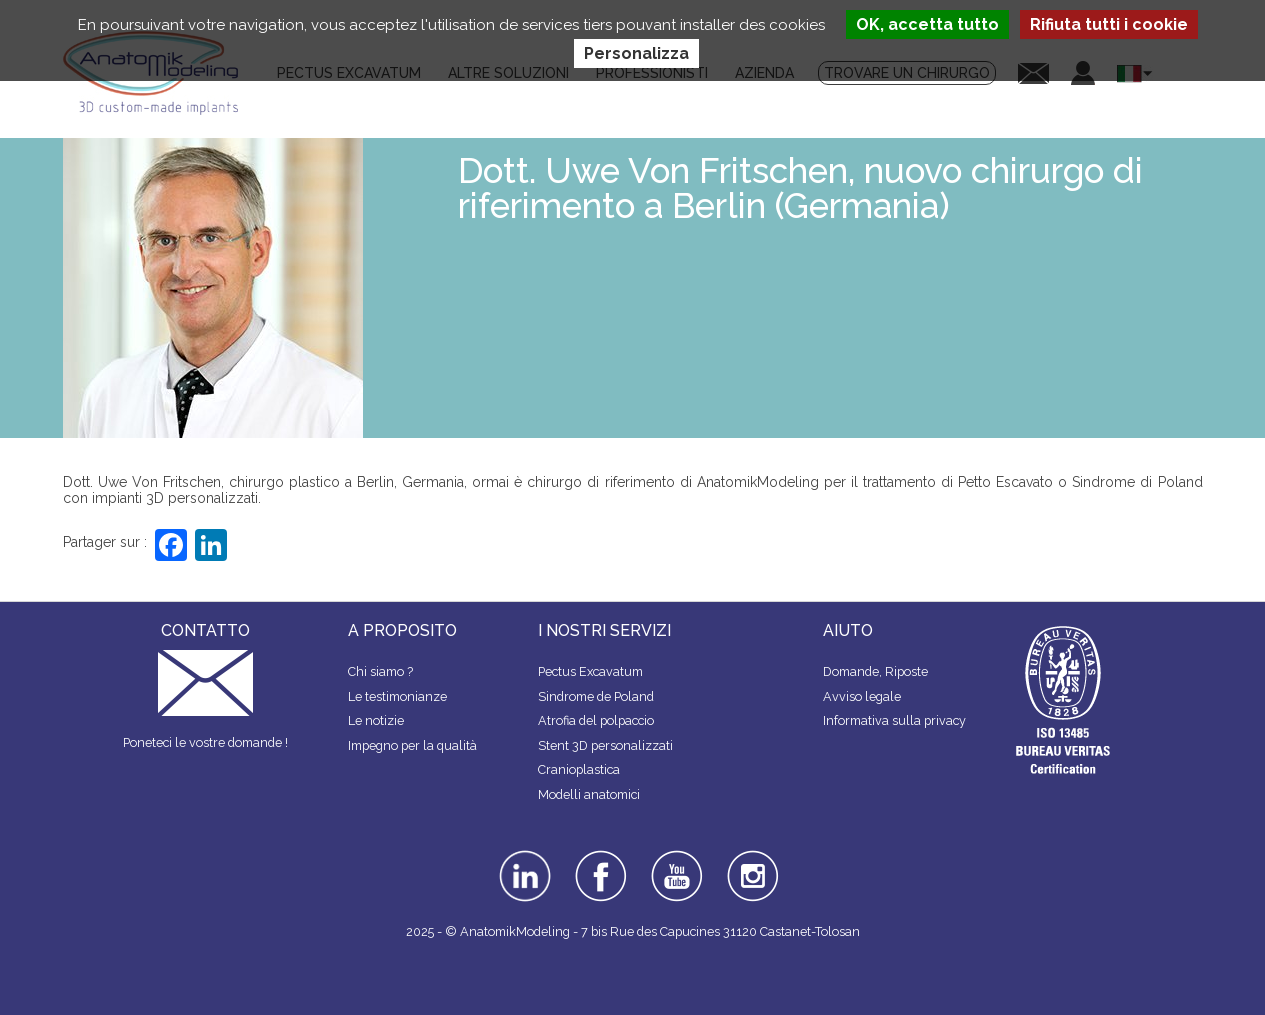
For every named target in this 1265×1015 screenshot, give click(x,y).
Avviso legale (862, 696)
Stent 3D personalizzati (605, 745)
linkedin (522, 857)
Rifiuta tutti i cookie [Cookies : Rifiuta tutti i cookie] (1109, 24)
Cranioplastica (579, 769)
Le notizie (376, 720)
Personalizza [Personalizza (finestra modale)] (636, 53)
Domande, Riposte (875, 671)
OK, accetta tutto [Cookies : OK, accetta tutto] (927, 24)
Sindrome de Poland (596, 696)
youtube (675, 857)
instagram (750, 864)
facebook (601, 857)
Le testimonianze (397, 696)
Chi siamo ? (380, 671)
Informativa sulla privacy (894, 720)
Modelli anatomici (589, 794)
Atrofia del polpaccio (596, 720)
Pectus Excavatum (590, 671)
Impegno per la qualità (412, 745)
